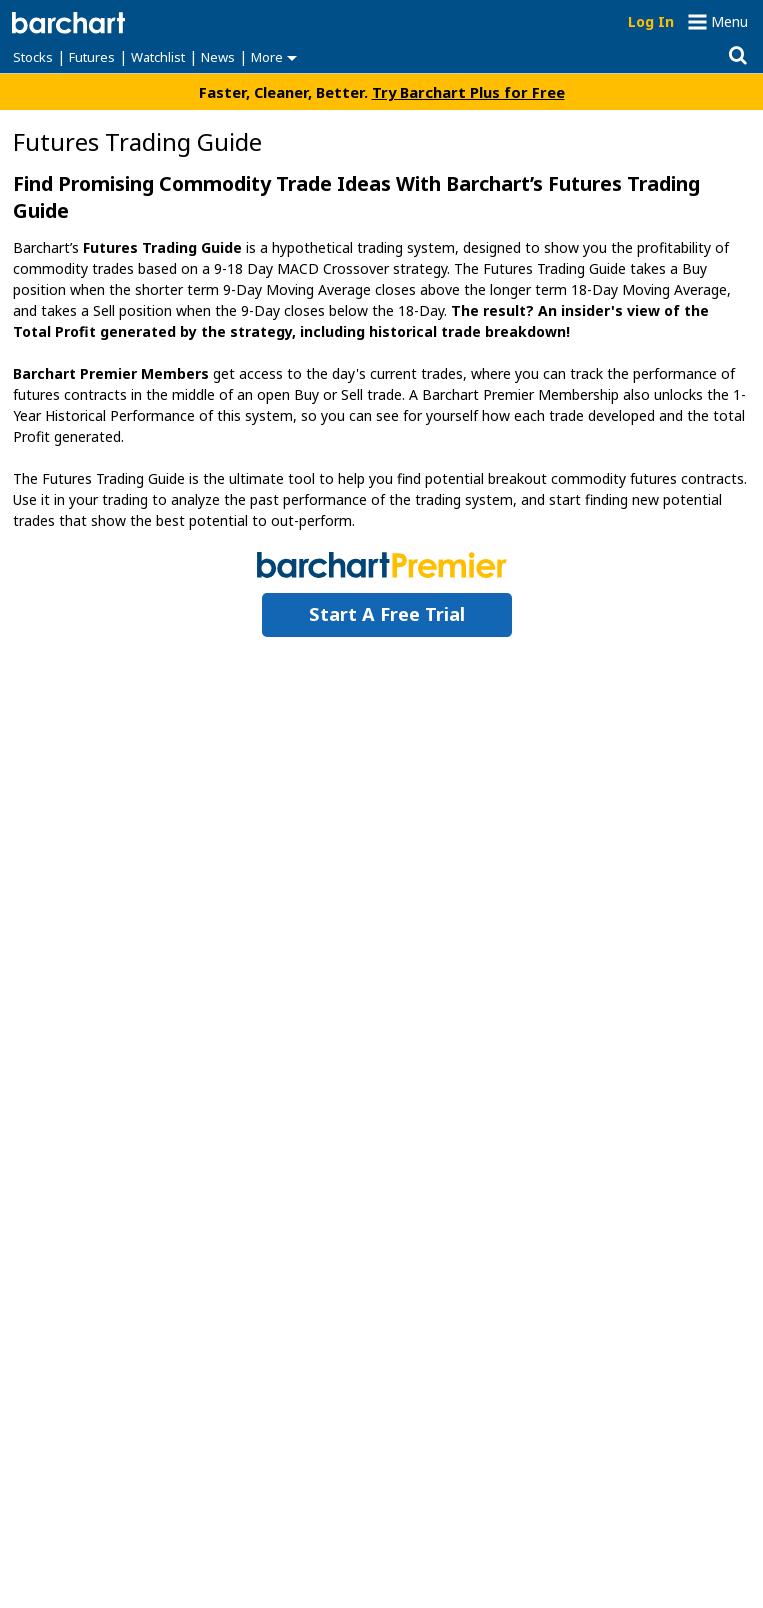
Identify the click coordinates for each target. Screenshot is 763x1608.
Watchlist (158, 57)
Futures (92, 57)
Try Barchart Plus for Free (468, 92)
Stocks (33, 57)
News (218, 57)
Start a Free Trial (387, 614)
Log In (651, 21)
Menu (729, 21)
